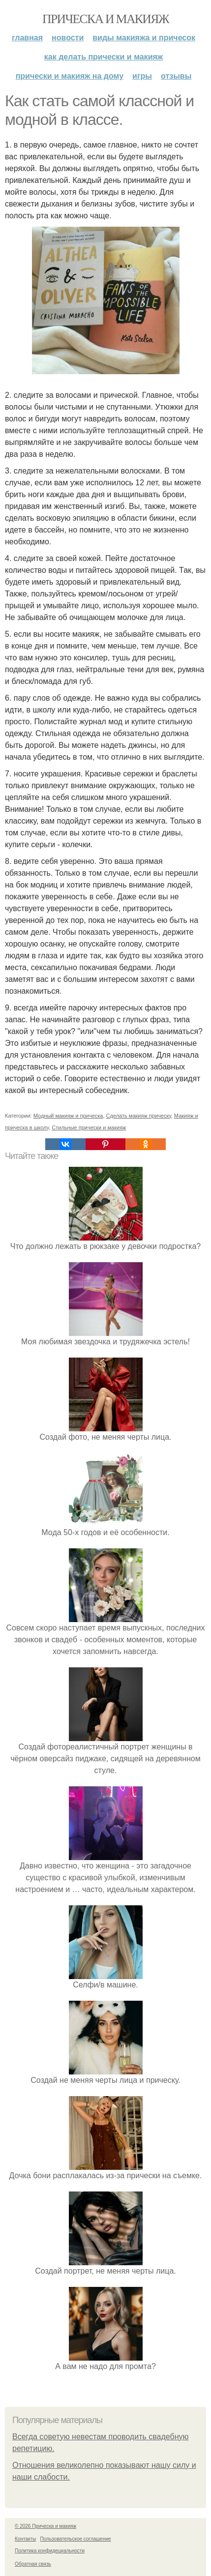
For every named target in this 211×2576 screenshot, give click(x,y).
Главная (27, 37)
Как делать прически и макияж (103, 57)
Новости (68, 37)
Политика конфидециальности (50, 2550)
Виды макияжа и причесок (143, 37)
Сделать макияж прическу (138, 1116)
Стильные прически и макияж (89, 1127)
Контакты (25, 2539)
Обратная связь (33, 2564)
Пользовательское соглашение (75, 2539)
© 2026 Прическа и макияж (45, 2526)
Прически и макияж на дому (69, 76)
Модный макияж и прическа (68, 1116)
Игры (142, 76)
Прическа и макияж (105, 19)
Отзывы (176, 76)
